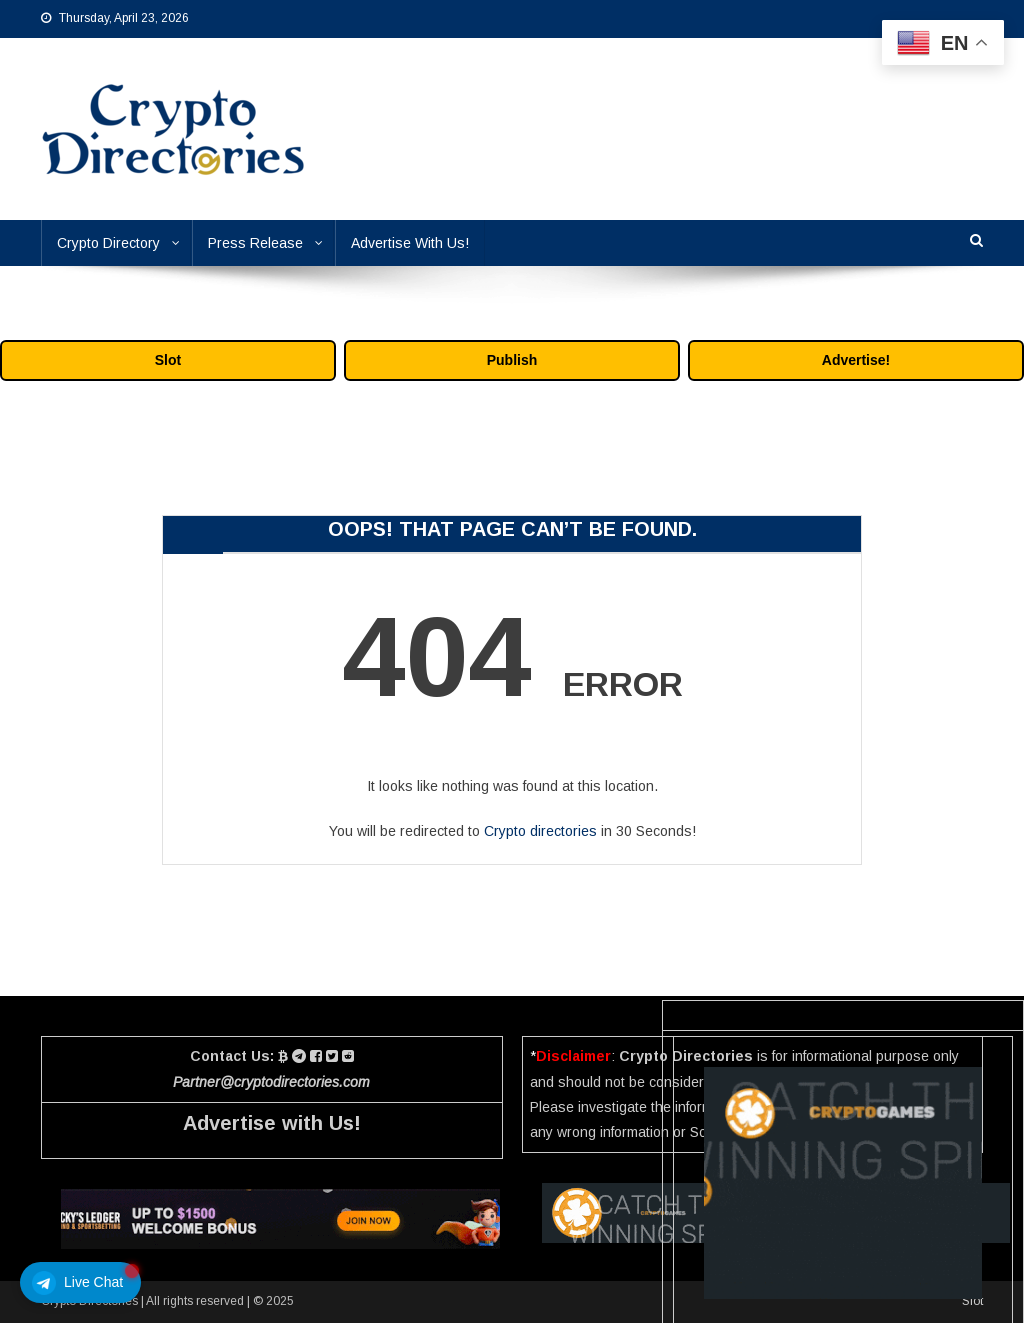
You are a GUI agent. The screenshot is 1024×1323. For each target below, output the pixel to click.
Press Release (255, 243)
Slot (168, 360)
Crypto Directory (108, 243)
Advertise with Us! (272, 1123)
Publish (512, 360)
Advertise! (856, 360)
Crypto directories (540, 831)
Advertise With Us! (410, 243)
